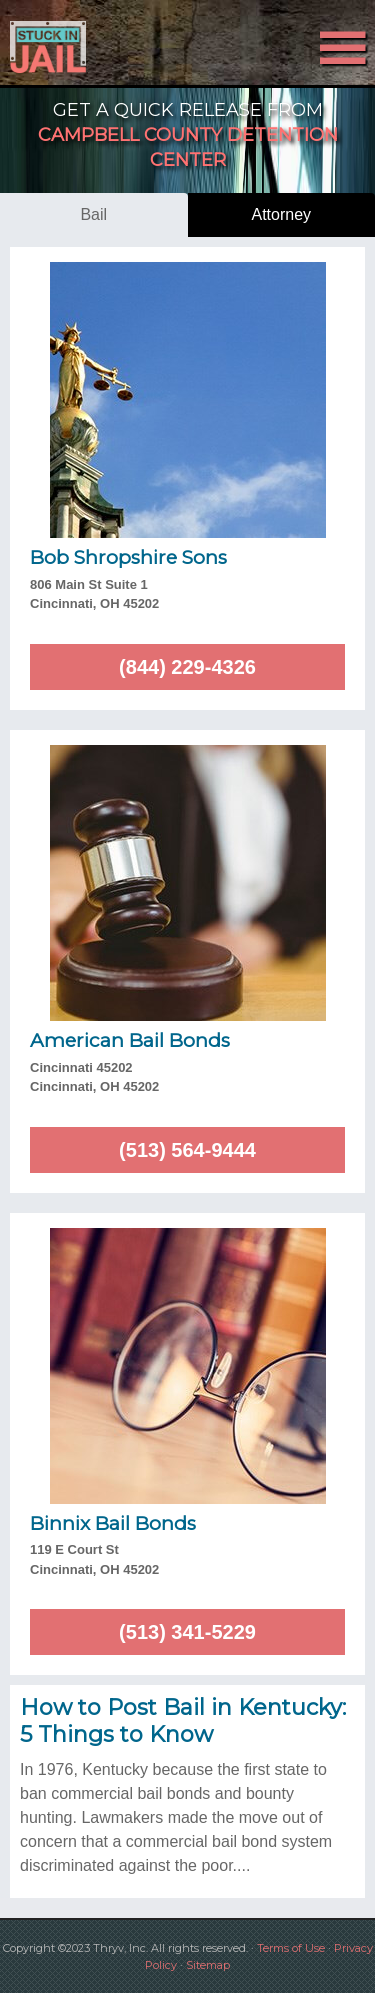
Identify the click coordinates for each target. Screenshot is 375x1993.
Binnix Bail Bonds (113, 1523)
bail (93, 214)
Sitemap (208, 1965)
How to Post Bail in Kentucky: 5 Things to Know (183, 1720)
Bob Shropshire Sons (128, 557)
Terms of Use (291, 1948)
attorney (281, 214)
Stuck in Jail (56, 47)
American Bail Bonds (130, 1040)
